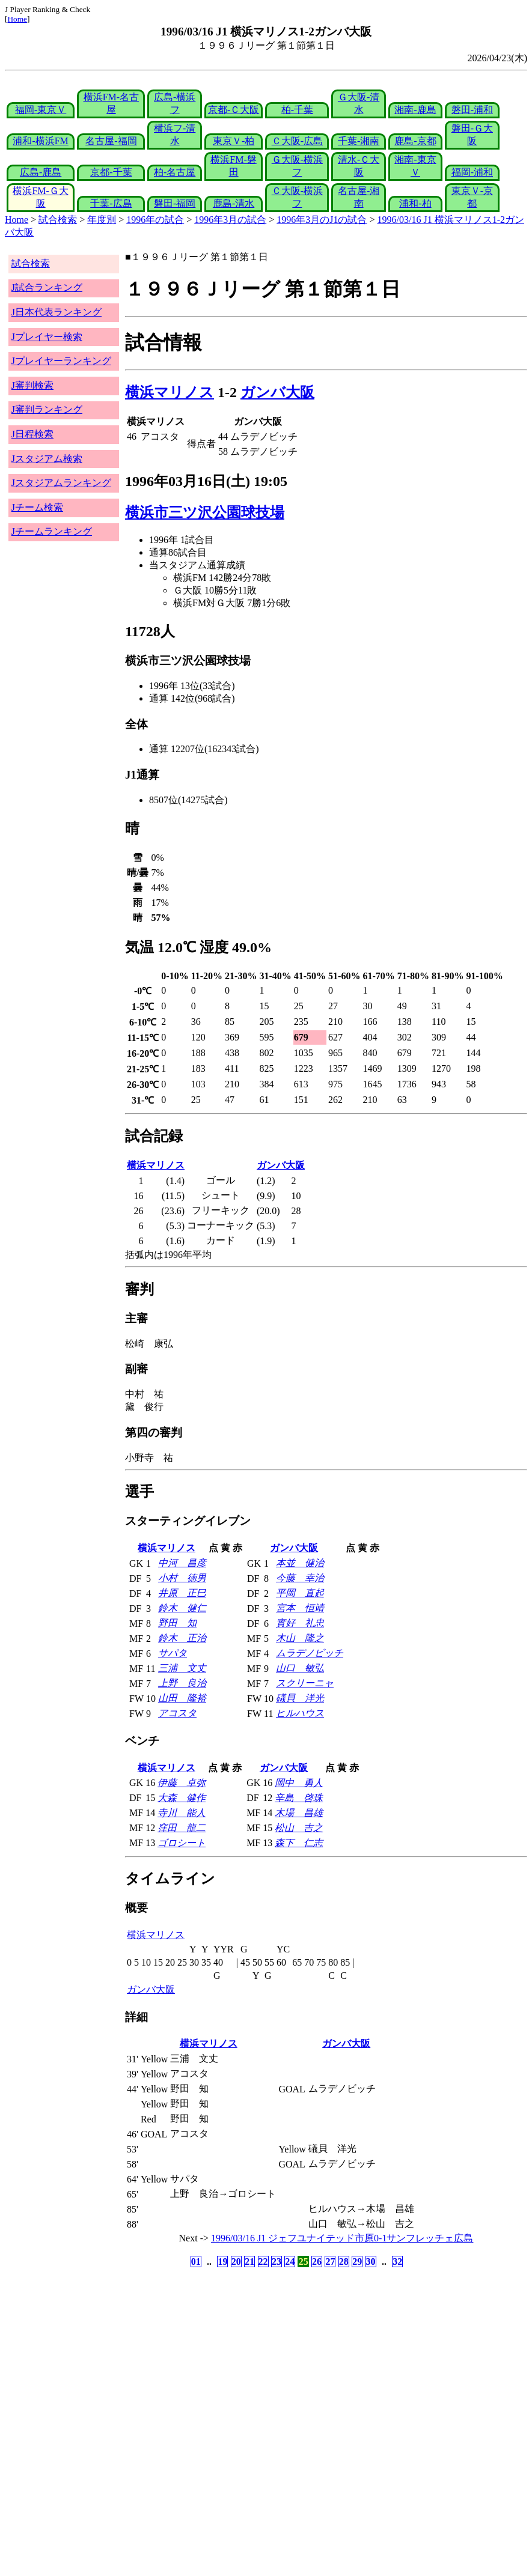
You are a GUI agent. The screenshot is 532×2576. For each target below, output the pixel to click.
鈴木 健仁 (182, 1608)
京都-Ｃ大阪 (233, 110)
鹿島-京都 (415, 141)
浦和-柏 (415, 203)
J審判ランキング (46, 409)
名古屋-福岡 (110, 141)
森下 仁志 (299, 1843)
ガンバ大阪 (277, 392)
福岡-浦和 (472, 172)
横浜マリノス (169, 392)
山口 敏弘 (300, 1668)
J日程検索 (32, 434)
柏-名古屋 (174, 172)
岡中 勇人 (299, 1783)
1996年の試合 (155, 219)
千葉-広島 (111, 203)
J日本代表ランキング (56, 312)
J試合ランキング (46, 287)
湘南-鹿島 (415, 110)
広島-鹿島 (40, 172)
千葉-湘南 (358, 141)
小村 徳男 (182, 1578)
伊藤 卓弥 (181, 1783)
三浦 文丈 (182, 1668)
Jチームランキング (51, 531)
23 (276, 2261)
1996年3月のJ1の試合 (322, 219)
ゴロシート (181, 1843)
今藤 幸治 (300, 1578)
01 (196, 2261)
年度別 (101, 219)
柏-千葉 (297, 110)
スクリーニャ (305, 1683)
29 (357, 2261)
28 (344, 2261)
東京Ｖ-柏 (233, 141)
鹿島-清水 (233, 203)
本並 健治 (300, 1563)
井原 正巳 (182, 1593)
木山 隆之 (300, 1638)
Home (17, 18)
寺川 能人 (181, 1813)
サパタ (172, 1653)
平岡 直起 (300, 1593)
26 (317, 2261)
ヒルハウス (300, 1713)
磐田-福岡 (174, 203)
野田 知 (177, 1623)
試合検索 (57, 219)
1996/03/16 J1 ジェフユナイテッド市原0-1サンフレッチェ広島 (342, 2238)
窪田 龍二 (181, 1828)
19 (222, 2261)
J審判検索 (32, 385)
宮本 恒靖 (300, 1608)
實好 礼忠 (300, 1623)
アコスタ (177, 1713)
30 (371, 2261)
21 (249, 2261)
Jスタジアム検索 (46, 459)
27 (330, 2261)
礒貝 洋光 (300, 1698)
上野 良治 (182, 1683)
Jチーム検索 (37, 507)
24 (290, 2261)
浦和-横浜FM (40, 141)
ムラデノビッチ (309, 1653)
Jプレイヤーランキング (61, 361)
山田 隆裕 (182, 1698)
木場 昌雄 (299, 1813)
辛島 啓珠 (299, 1798)
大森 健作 (181, 1798)
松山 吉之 (299, 1828)
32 (397, 2261)
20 (236, 2261)
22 (263, 2261)
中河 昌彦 (182, 1563)
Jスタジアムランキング (61, 483)
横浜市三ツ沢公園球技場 (204, 512)
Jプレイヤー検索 (46, 337)
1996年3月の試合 (230, 219)
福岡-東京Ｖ (40, 110)
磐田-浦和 (472, 110)
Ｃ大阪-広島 (297, 141)
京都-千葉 (111, 172)
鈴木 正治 (182, 1638)
